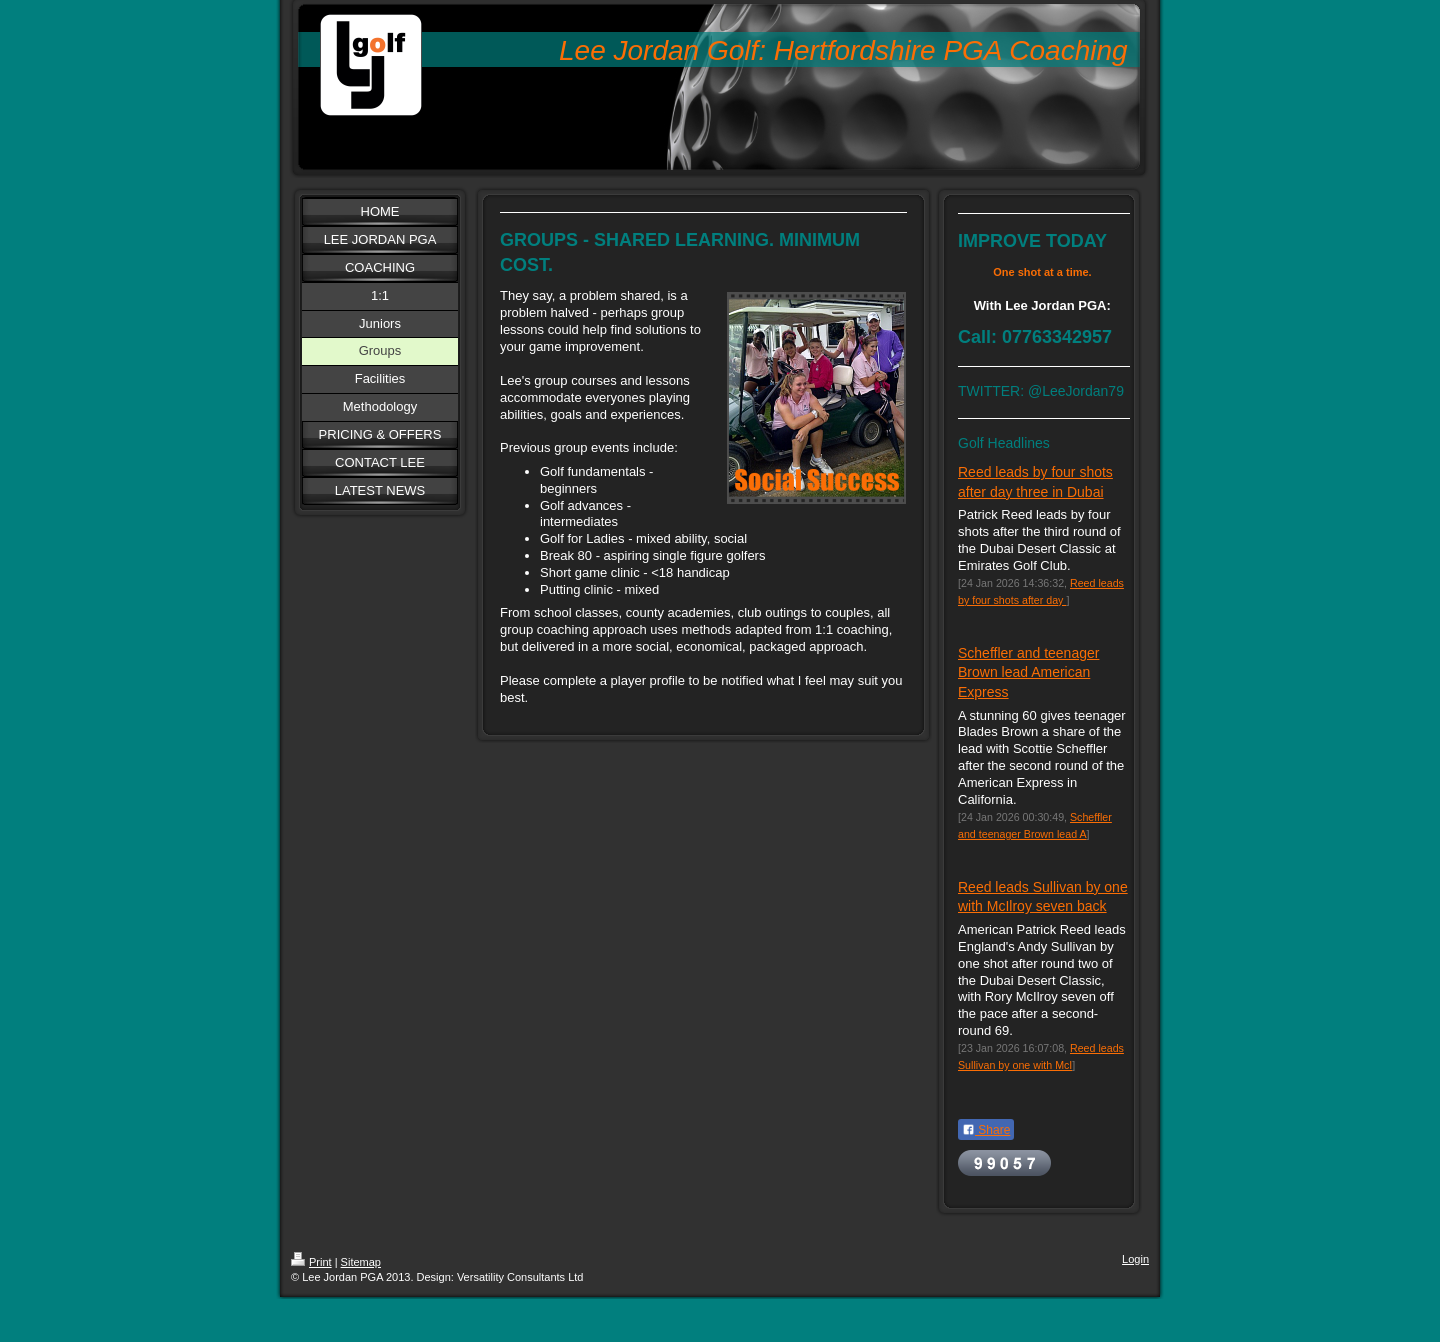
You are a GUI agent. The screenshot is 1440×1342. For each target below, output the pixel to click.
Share (986, 1130)
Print (311, 1262)
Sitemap (361, 1262)
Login (1135, 1259)
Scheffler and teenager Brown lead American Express (1028, 672)
